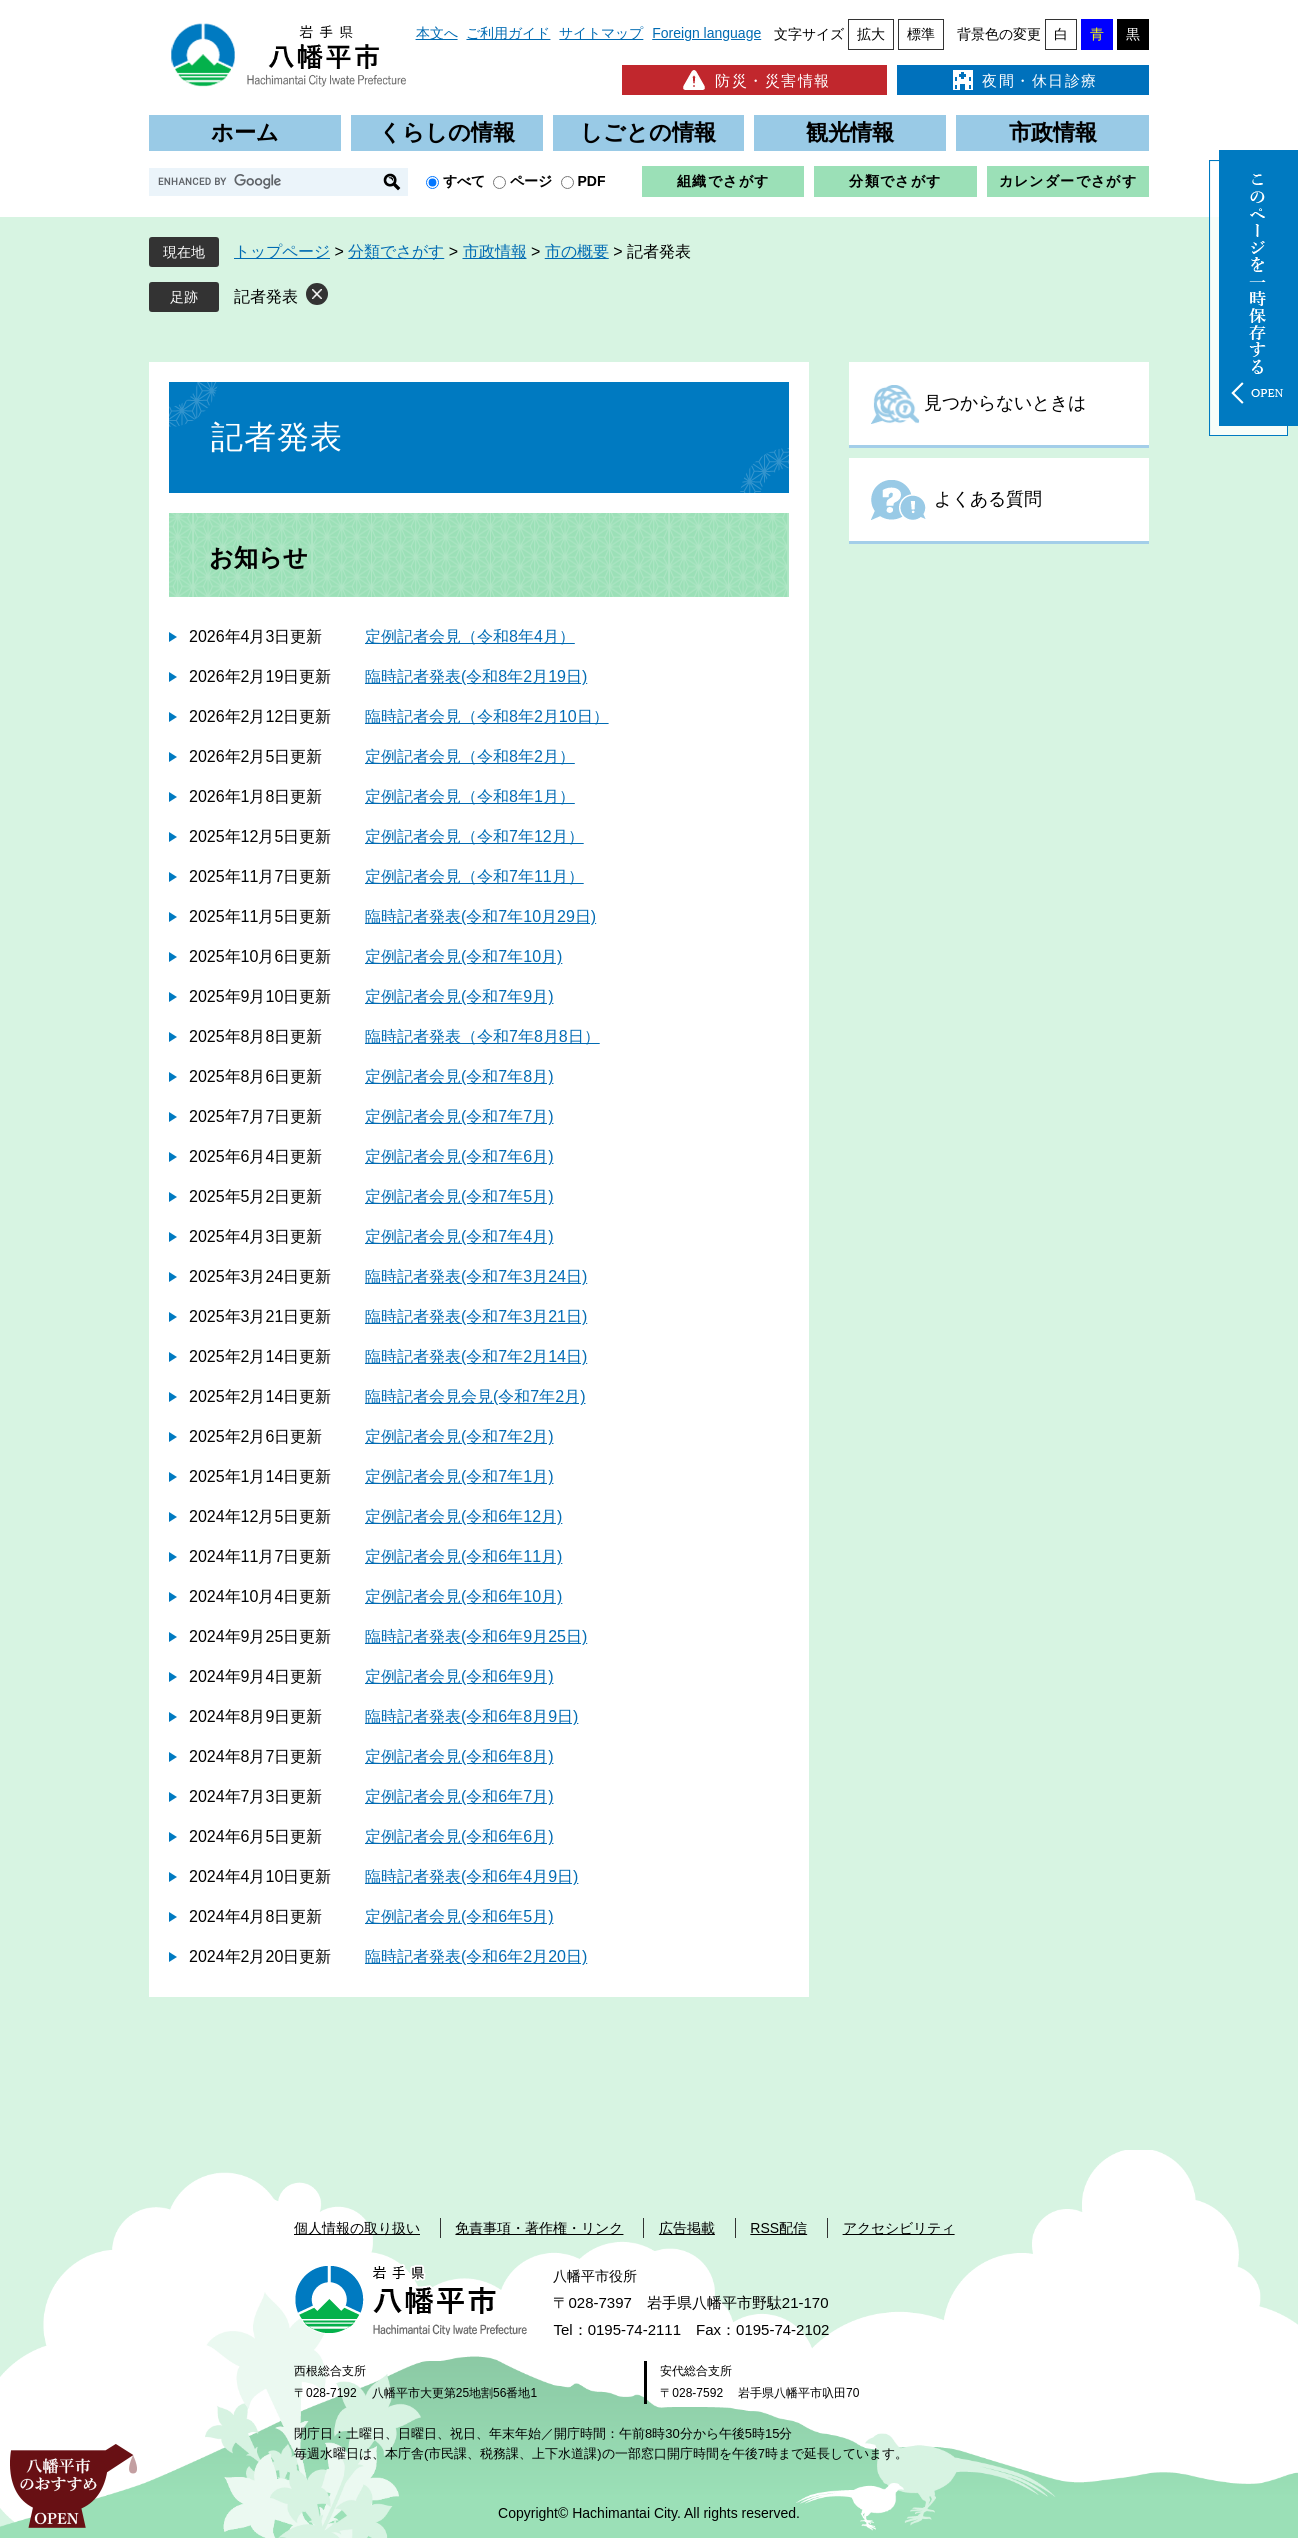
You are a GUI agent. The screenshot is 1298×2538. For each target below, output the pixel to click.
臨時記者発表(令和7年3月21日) (476, 1316)
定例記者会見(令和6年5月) (459, 1916)
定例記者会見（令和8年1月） (470, 796)
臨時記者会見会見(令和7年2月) (475, 1396)
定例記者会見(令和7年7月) (459, 1116)
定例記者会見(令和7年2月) (459, 1436)
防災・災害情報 (754, 80)
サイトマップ (601, 33)
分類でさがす (895, 181)
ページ (531, 181)
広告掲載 (687, 2228)
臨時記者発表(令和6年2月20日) (476, 1956)
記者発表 (266, 296)
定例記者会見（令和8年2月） (470, 756)
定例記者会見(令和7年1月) (459, 1476)
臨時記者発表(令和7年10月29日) (480, 916)
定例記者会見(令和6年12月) (463, 1516)
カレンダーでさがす (1068, 181)
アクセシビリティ (899, 2228)
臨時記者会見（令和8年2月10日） (487, 716)
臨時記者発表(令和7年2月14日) (476, 1356)
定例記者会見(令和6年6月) (459, 1836)
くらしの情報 (447, 132)
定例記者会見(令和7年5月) (459, 1196)
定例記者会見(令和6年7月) (459, 1796)
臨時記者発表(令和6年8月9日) (471, 1716)
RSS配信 (778, 2228)
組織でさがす (723, 181)
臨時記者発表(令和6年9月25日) (476, 1636)
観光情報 (850, 132)
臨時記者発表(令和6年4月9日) (471, 1876)
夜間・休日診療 (1023, 80)
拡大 (871, 34)
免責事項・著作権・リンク (539, 2228)
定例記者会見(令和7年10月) (463, 956)
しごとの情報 (648, 132)
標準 (921, 34)
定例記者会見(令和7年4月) (459, 1236)
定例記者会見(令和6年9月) (459, 1676)
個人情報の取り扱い (357, 2228)
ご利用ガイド (508, 33)
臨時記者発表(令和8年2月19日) (476, 676)
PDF (592, 181)
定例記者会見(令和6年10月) (463, 1596)
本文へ (437, 33)
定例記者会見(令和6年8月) (459, 1756)
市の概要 (577, 251)
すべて (464, 181)
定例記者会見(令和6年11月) (463, 1556)
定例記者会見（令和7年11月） (474, 876)
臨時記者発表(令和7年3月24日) (476, 1276)
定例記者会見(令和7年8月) (459, 1076)
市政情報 (1053, 132)
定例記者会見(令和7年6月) (459, 1156)
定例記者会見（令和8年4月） (470, 636)
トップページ (282, 251)
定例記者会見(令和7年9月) (459, 996)
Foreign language (706, 33)
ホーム (245, 132)
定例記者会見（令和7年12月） (474, 836)
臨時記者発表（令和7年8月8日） (482, 1036)
